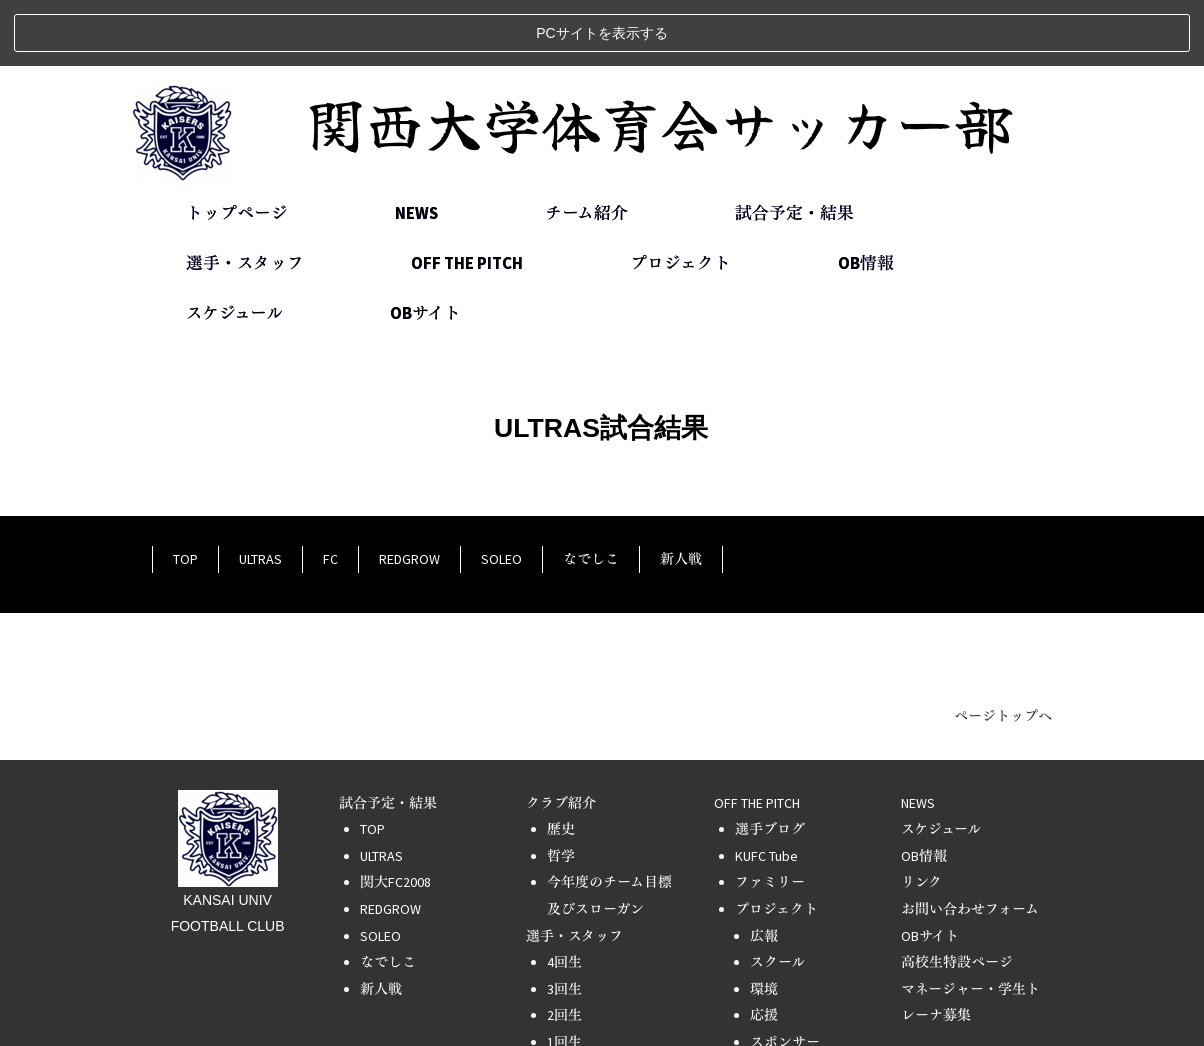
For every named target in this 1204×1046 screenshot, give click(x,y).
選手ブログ (770, 763)
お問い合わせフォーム (970, 843)
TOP (185, 493)
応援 (764, 949)
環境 (764, 923)
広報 (764, 869)
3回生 (564, 923)
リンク (921, 816)
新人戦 (681, 493)
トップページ (237, 146)
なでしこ (591, 493)
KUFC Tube (766, 790)
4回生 (564, 896)
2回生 (564, 949)
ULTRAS (260, 493)
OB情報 (866, 196)
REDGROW (409, 493)
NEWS (416, 146)
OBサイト (425, 246)
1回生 (564, 976)
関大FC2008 (395, 816)
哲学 (561, 790)
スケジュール (234, 246)
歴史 (561, 763)
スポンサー (785, 976)
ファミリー (770, 816)
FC (330, 493)
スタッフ (574, 1002)
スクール (777, 896)
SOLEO (501, 493)
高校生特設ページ (957, 896)
